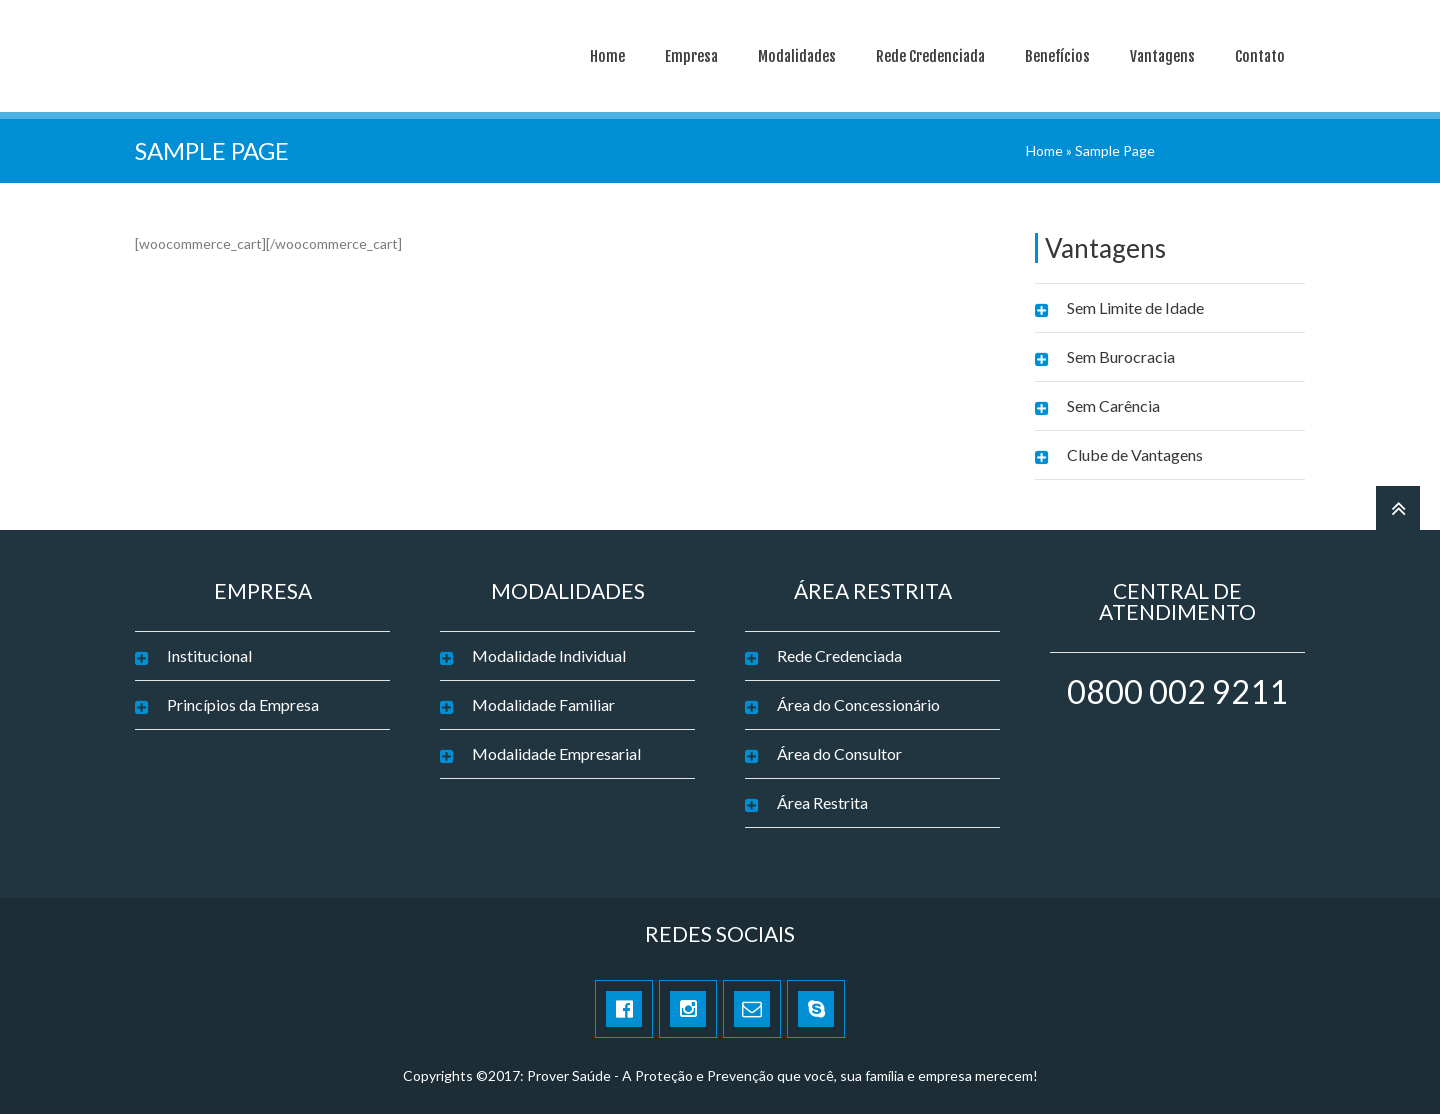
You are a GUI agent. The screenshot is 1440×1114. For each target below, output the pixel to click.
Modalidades (797, 56)
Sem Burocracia (1121, 356)
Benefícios (1057, 56)
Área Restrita (822, 802)
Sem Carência (1113, 405)
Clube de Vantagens (1135, 454)
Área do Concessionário (858, 704)
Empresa (691, 56)
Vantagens (1162, 56)
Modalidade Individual (549, 655)
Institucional (209, 655)
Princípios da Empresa (243, 704)
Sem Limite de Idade (1135, 307)
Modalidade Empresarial (556, 753)
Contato (1260, 56)
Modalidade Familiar (543, 704)
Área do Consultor (839, 753)
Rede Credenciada (930, 56)
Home (607, 56)
